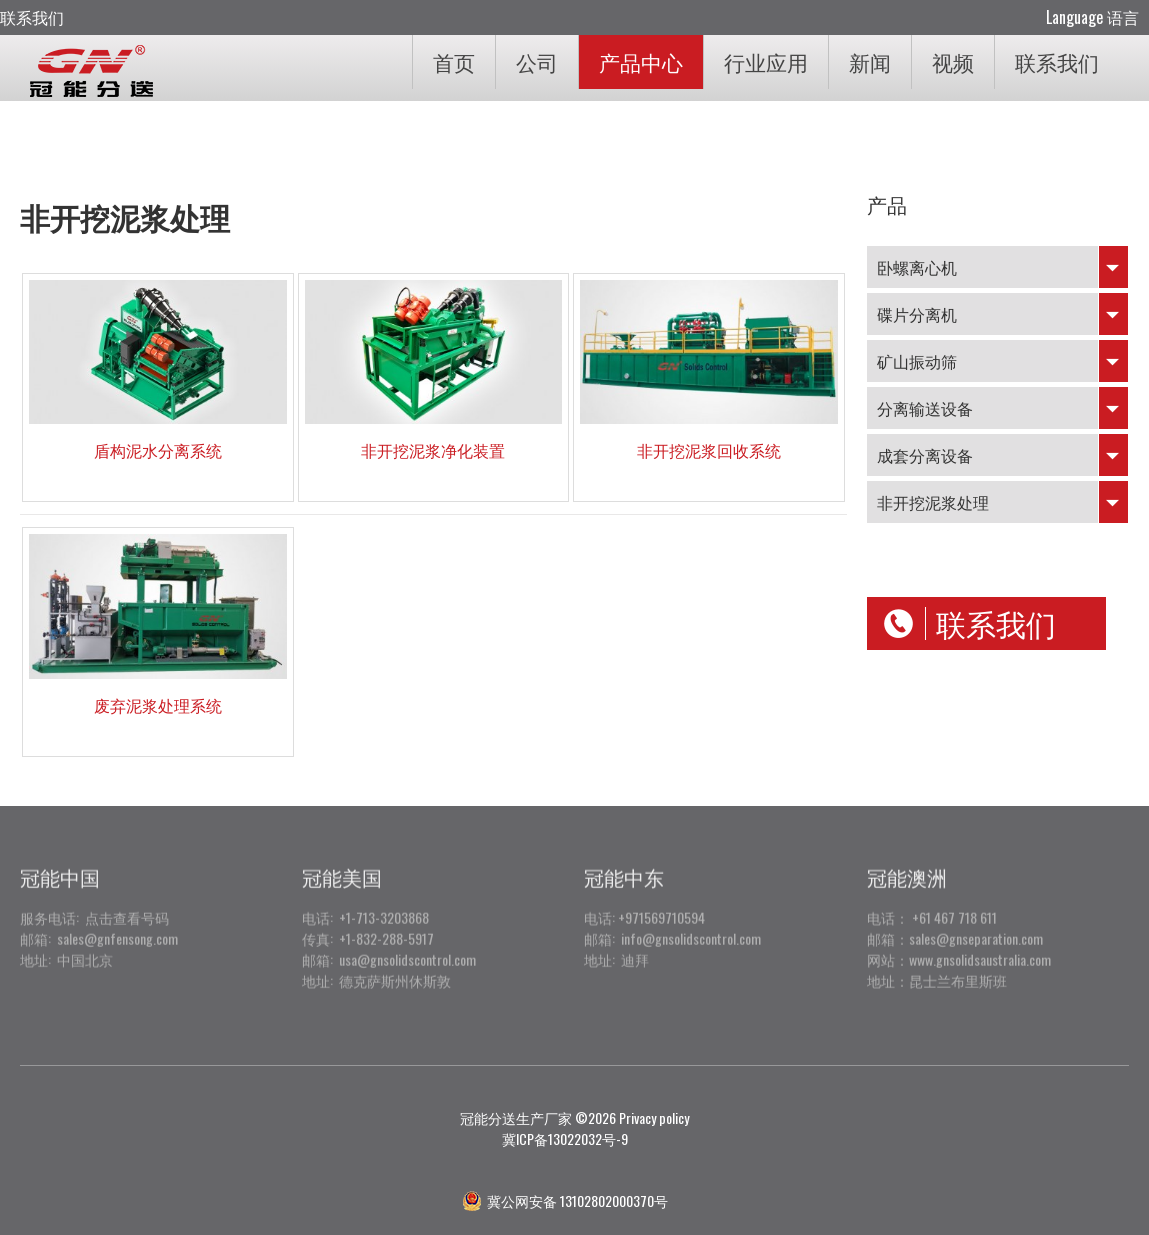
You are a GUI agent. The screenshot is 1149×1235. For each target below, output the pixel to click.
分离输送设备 (925, 408)
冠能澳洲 (907, 860)
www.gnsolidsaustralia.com (980, 942)
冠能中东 (624, 860)
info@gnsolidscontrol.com (691, 921)
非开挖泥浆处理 (933, 502)
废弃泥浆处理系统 (158, 705)
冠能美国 (342, 860)
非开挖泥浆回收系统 (709, 450)
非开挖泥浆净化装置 (433, 450)
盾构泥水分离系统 (158, 450)
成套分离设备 (925, 455)
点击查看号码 (124, 900)
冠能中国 (60, 860)
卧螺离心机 (917, 267)
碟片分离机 (917, 314)
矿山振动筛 (917, 361)
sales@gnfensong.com (117, 921)
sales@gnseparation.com (976, 921)
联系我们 (32, 17)
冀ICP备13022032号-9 (565, 1138)
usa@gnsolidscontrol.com (407, 942)
